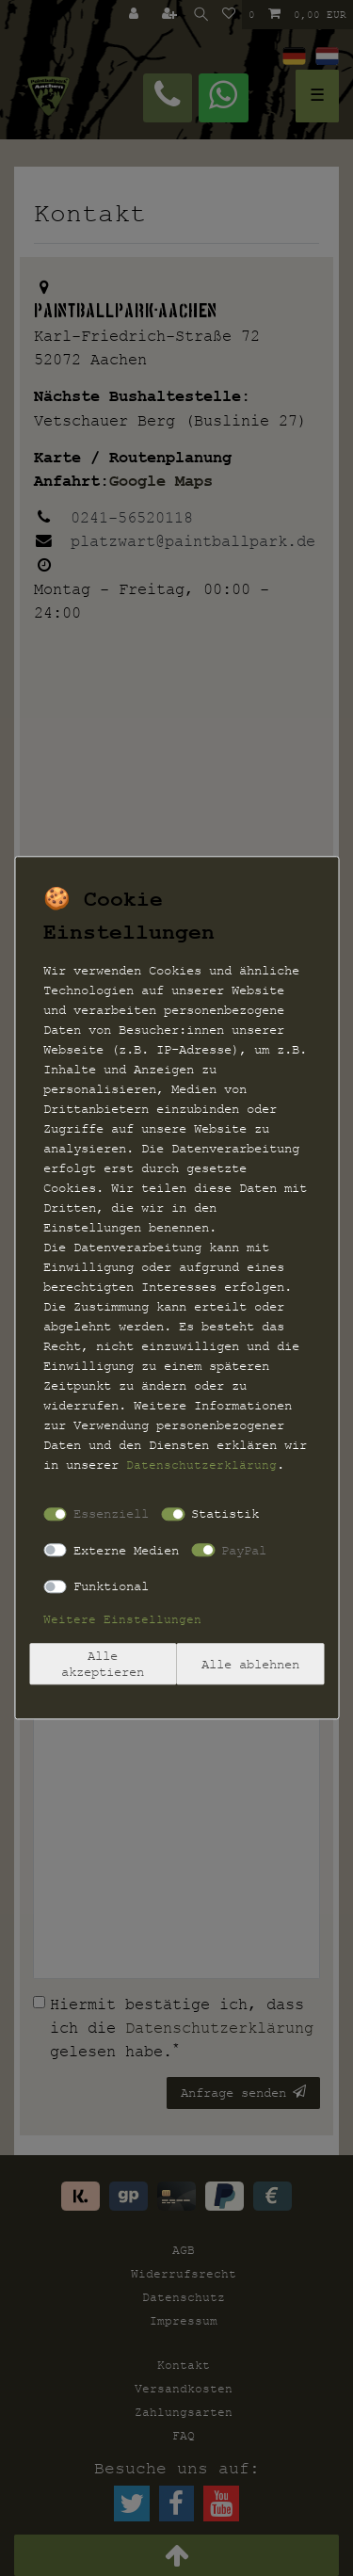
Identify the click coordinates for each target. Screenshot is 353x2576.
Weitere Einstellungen (122, 1619)
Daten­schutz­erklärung (201, 1465)
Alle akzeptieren (102, 1664)
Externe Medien (126, 1550)
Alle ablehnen (250, 1664)
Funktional (111, 1586)
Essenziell (111, 1513)
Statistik (225, 1513)
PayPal (243, 1550)
